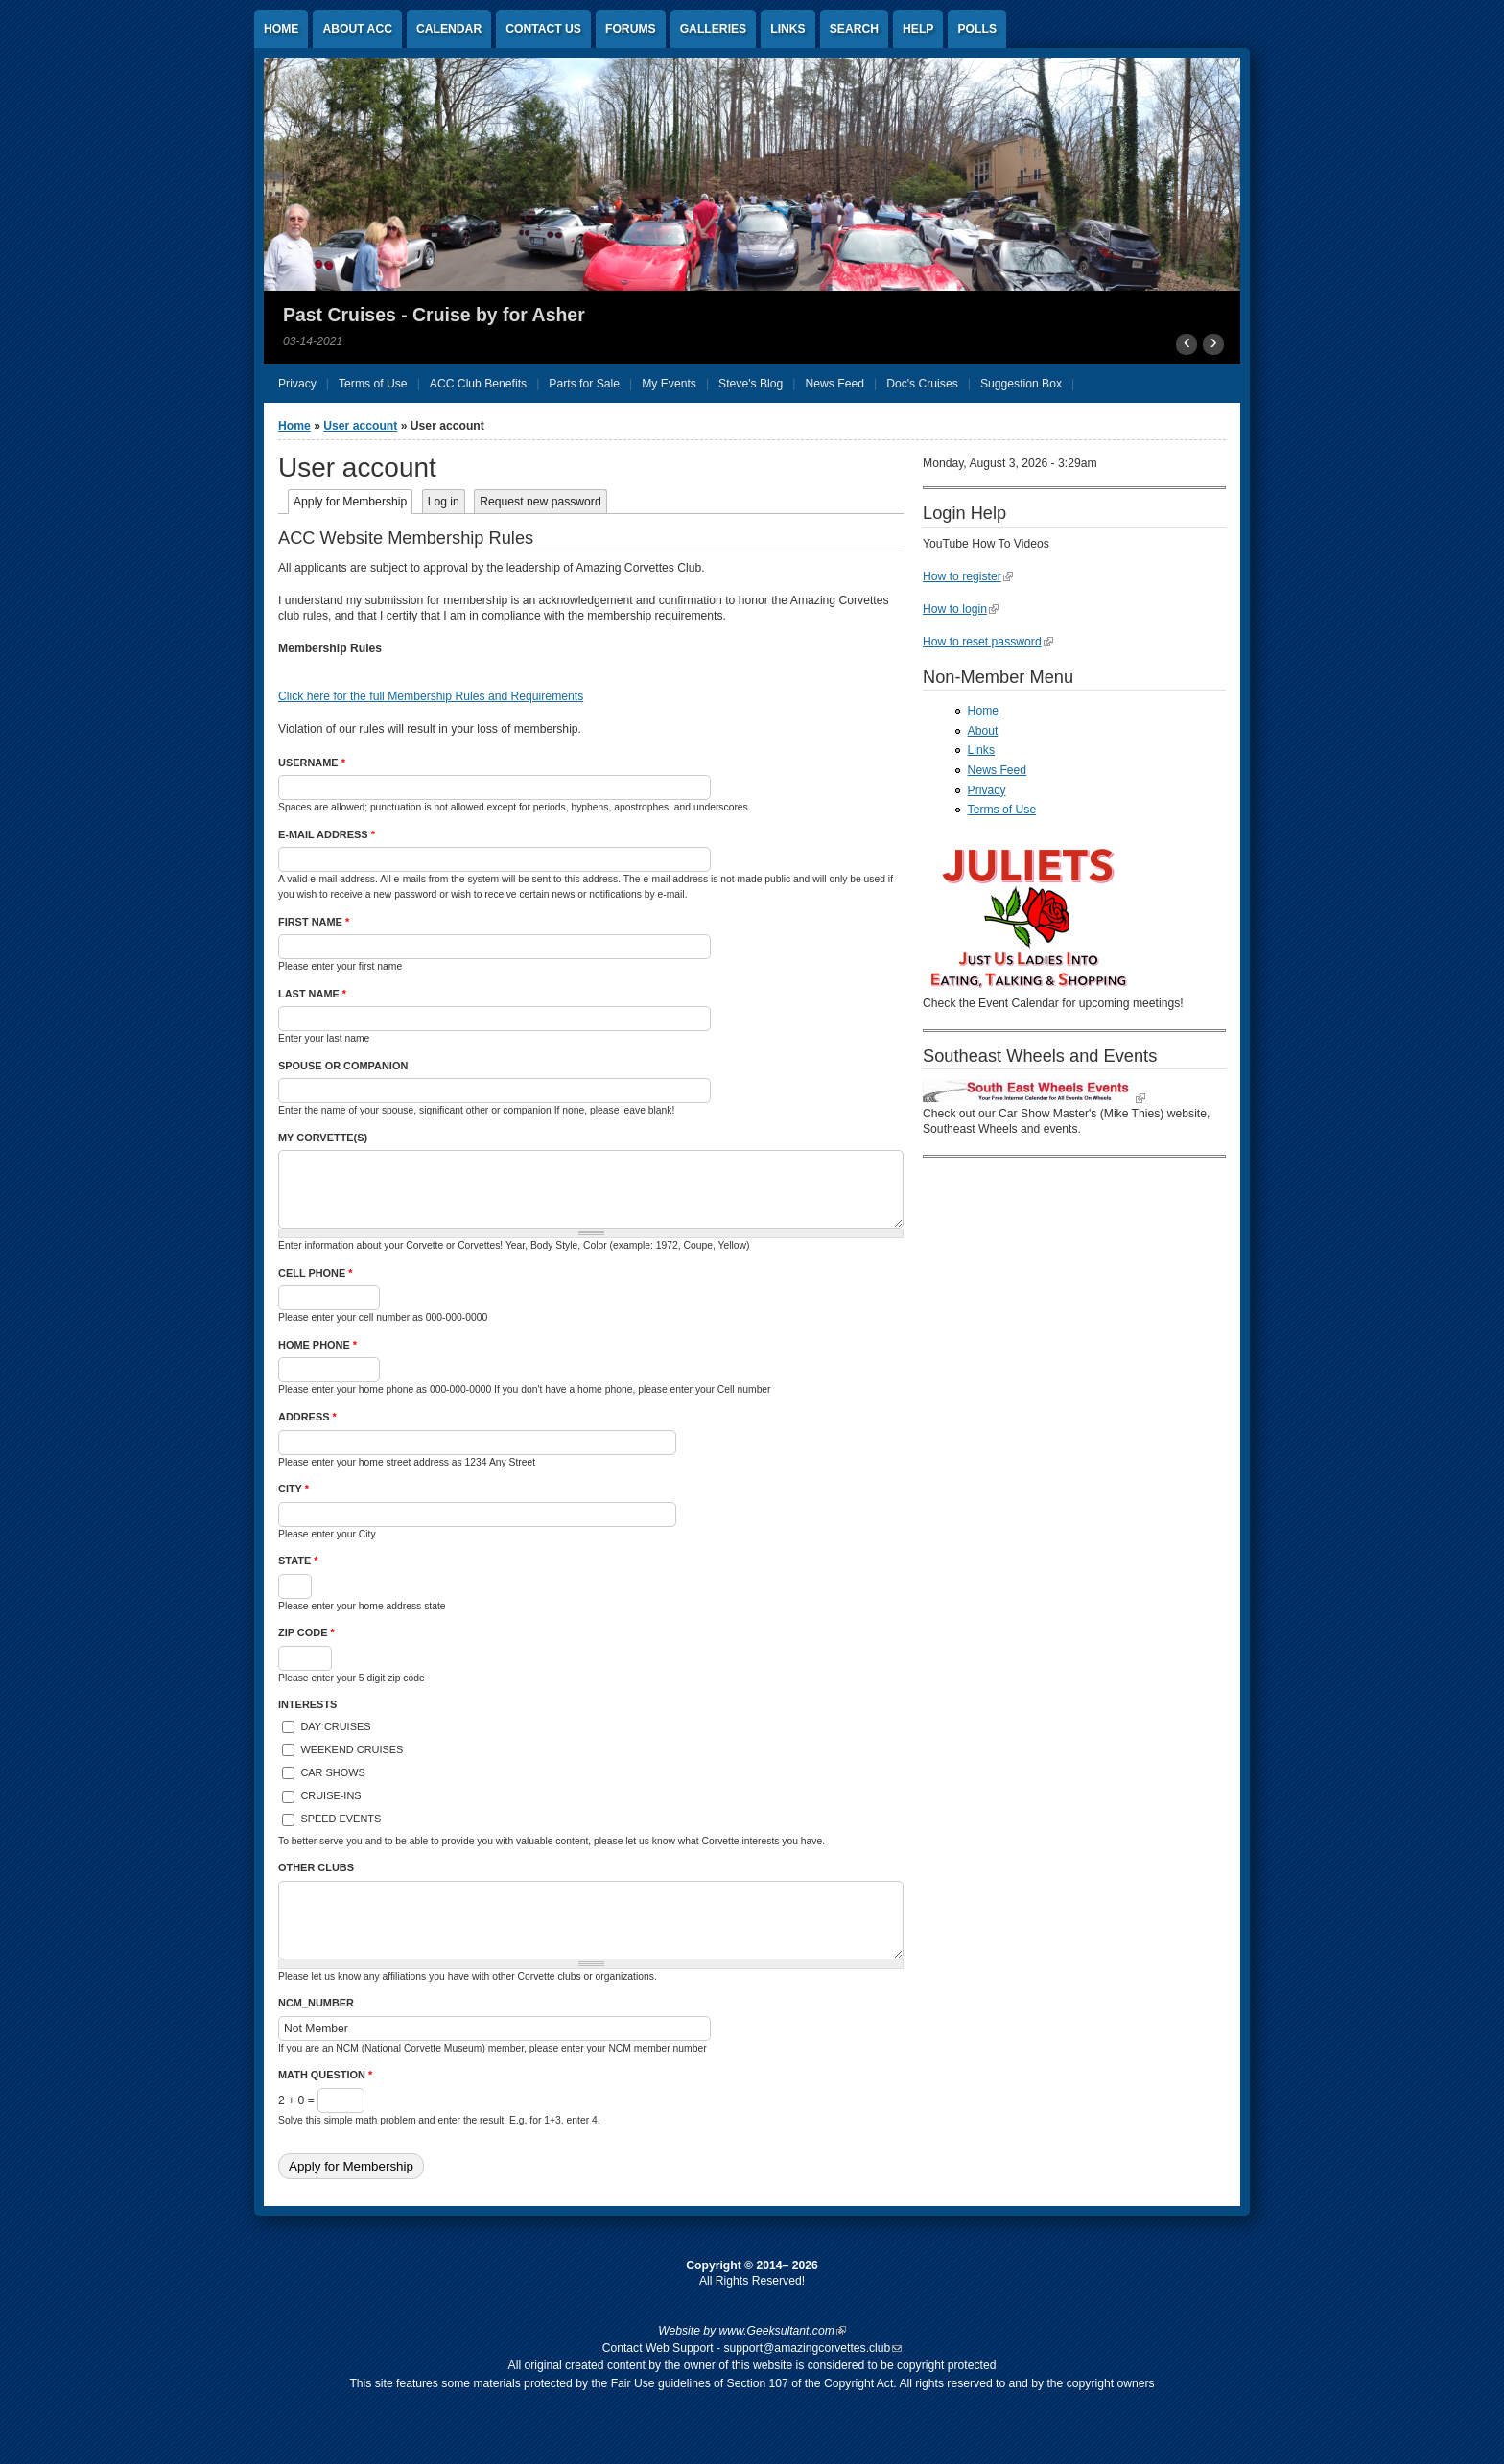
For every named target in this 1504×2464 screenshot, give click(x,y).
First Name (313, 921)
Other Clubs (316, 1867)
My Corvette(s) (322, 1137)
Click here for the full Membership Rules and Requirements (430, 696)
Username (311, 762)
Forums (630, 28)
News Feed (997, 770)
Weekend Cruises (351, 1749)
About (983, 731)
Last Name (312, 993)
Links (787, 28)
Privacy (987, 790)
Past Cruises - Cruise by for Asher (434, 314)
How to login (961, 609)
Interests (307, 1704)
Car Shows (332, 1772)
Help (918, 28)
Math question (325, 2074)
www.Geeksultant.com (782, 2330)
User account (360, 426)
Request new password (540, 501)
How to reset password (988, 641)
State (298, 1560)
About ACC (356, 28)
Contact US (543, 28)
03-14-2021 (312, 341)
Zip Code (306, 1632)
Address (307, 1416)
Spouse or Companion (343, 1065)
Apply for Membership (353, 501)
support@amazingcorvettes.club (812, 2348)
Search (854, 28)
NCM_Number (316, 2002)
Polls (977, 28)
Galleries (713, 28)
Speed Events (340, 1818)
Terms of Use (1002, 809)
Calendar (449, 28)
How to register (968, 576)
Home (281, 28)
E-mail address (326, 834)
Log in (443, 501)
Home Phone (317, 1344)
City (293, 1488)
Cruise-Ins (330, 1795)
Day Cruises (335, 1726)
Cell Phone (315, 1273)
